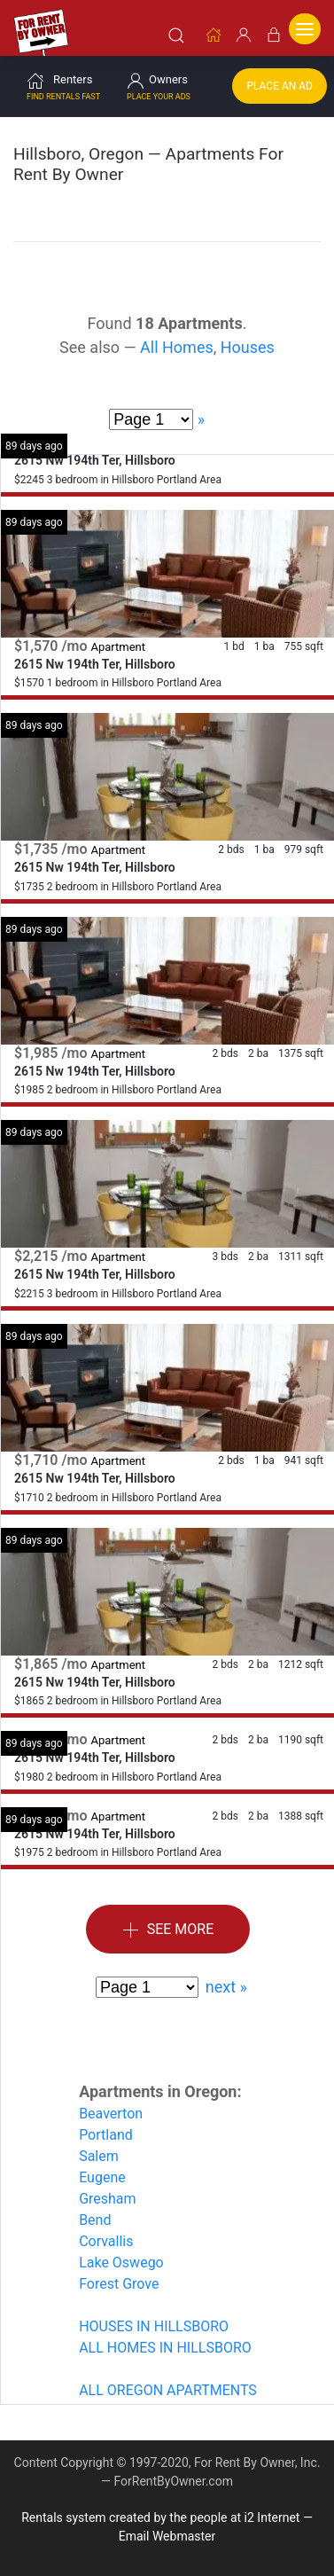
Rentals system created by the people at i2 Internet (160, 2516)
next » (226, 1986)
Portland (106, 2134)
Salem (99, 2155)
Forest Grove (119, 2283)
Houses (248, 346)
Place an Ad (279, 85)
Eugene (102, 2176)
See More (168, 1929)
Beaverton (111, 2112)
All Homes (177, 346)
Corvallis (106, 2240)
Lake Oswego (121, 2261)
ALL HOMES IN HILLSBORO (165, 2346)
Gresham (107, 2197)
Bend (95, 2219)
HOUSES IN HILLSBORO (154, 2325)
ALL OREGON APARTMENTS (168, 2389)
